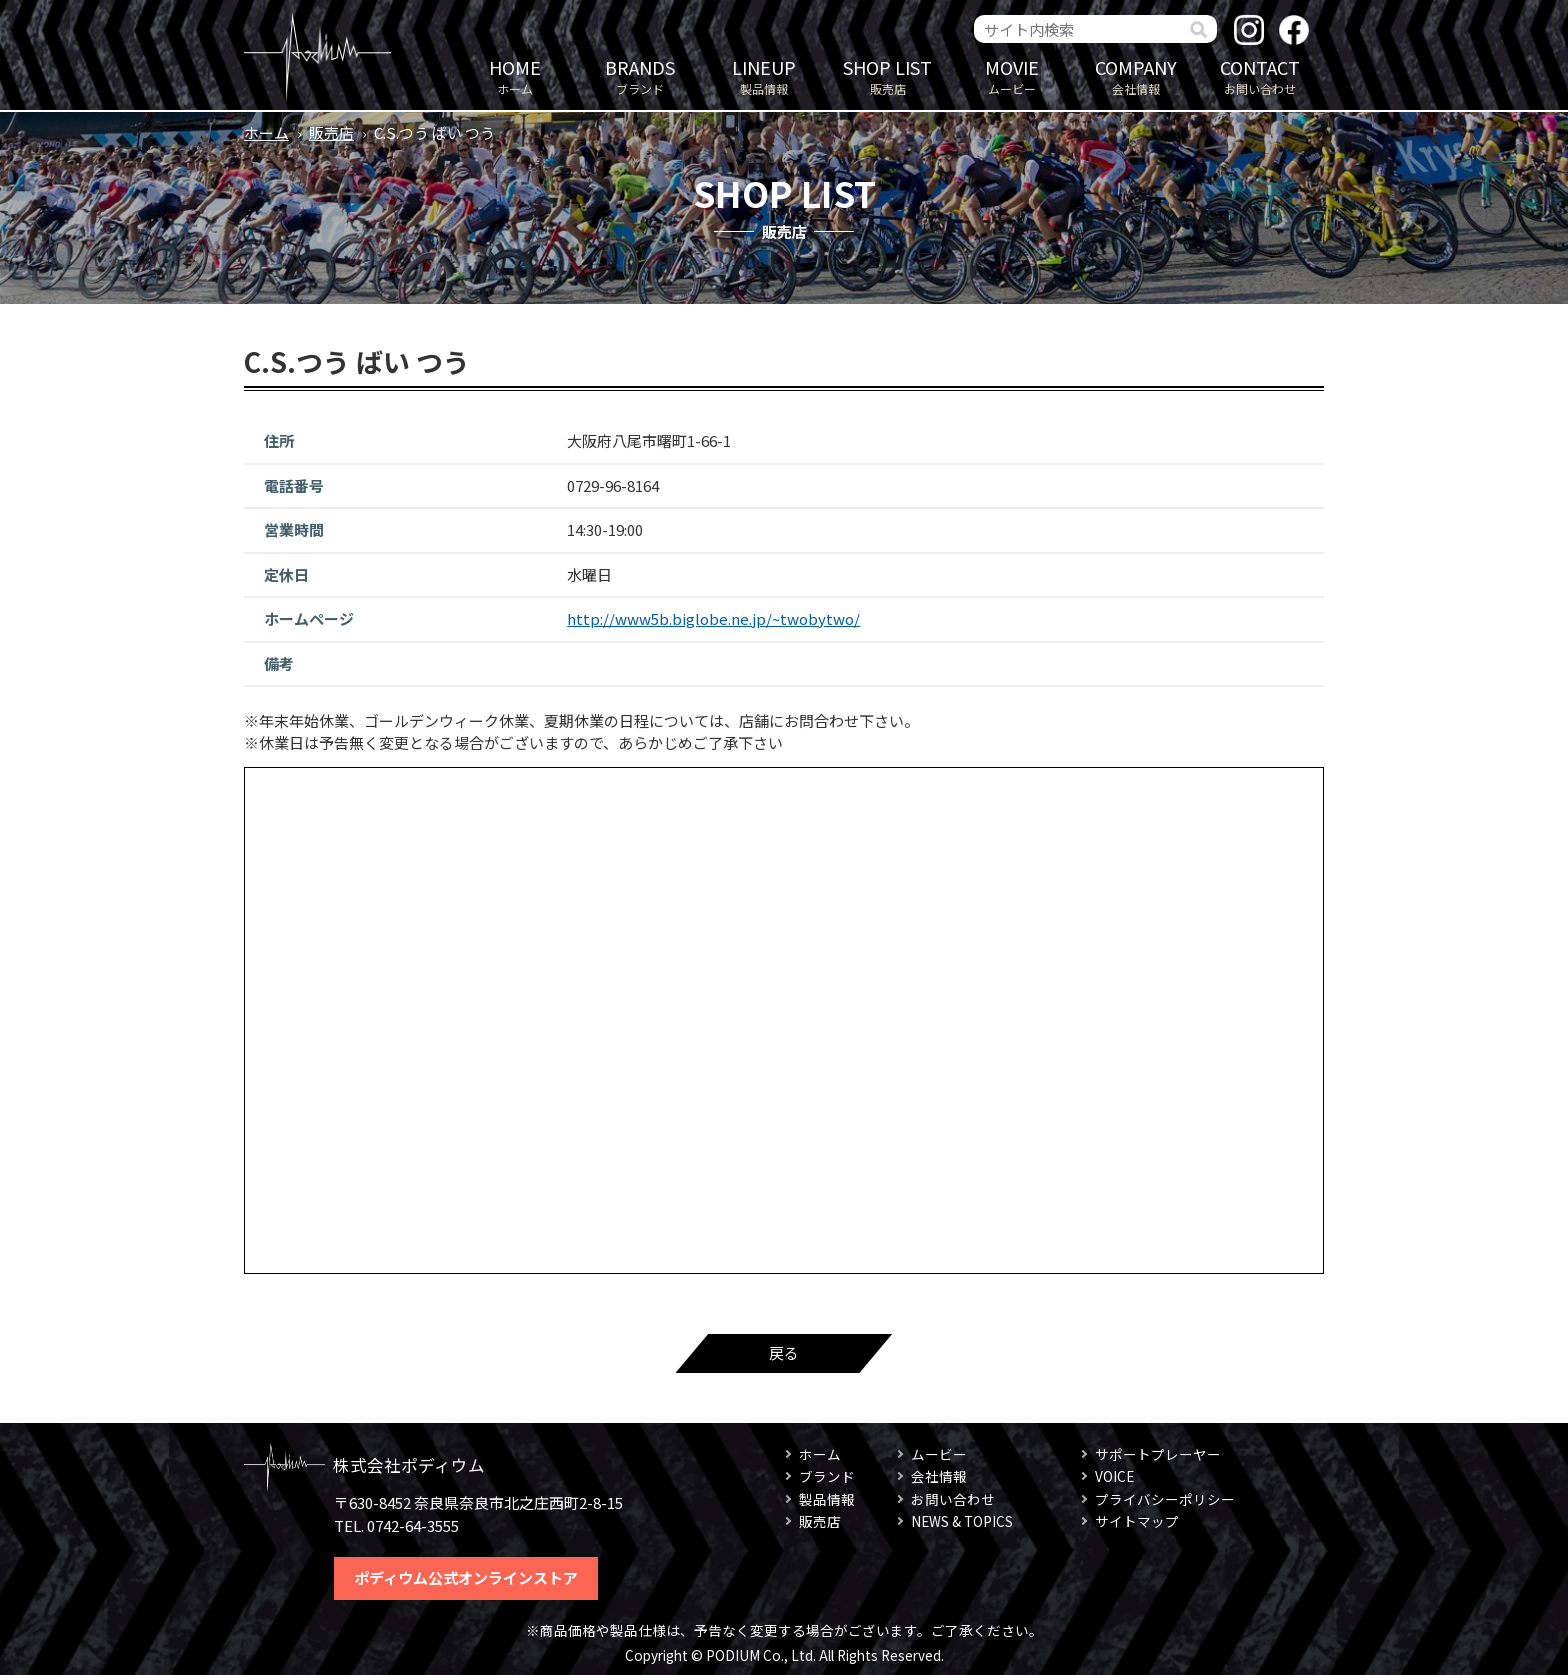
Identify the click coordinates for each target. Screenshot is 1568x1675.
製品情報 (764, 75)
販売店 (888, 75)
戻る (784, 1352)
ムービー (1012, 75)
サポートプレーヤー (1158, 1454)
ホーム (515, 75)
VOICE (1114, 1476)
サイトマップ (1137, 1521)
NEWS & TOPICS (962, 1521)
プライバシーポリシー (1165, 1499)
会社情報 (1136, 75)
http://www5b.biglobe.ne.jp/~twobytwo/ (713, 618)
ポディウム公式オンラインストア (466, 1577)
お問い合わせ (1260, 75)
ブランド (640, 75)
